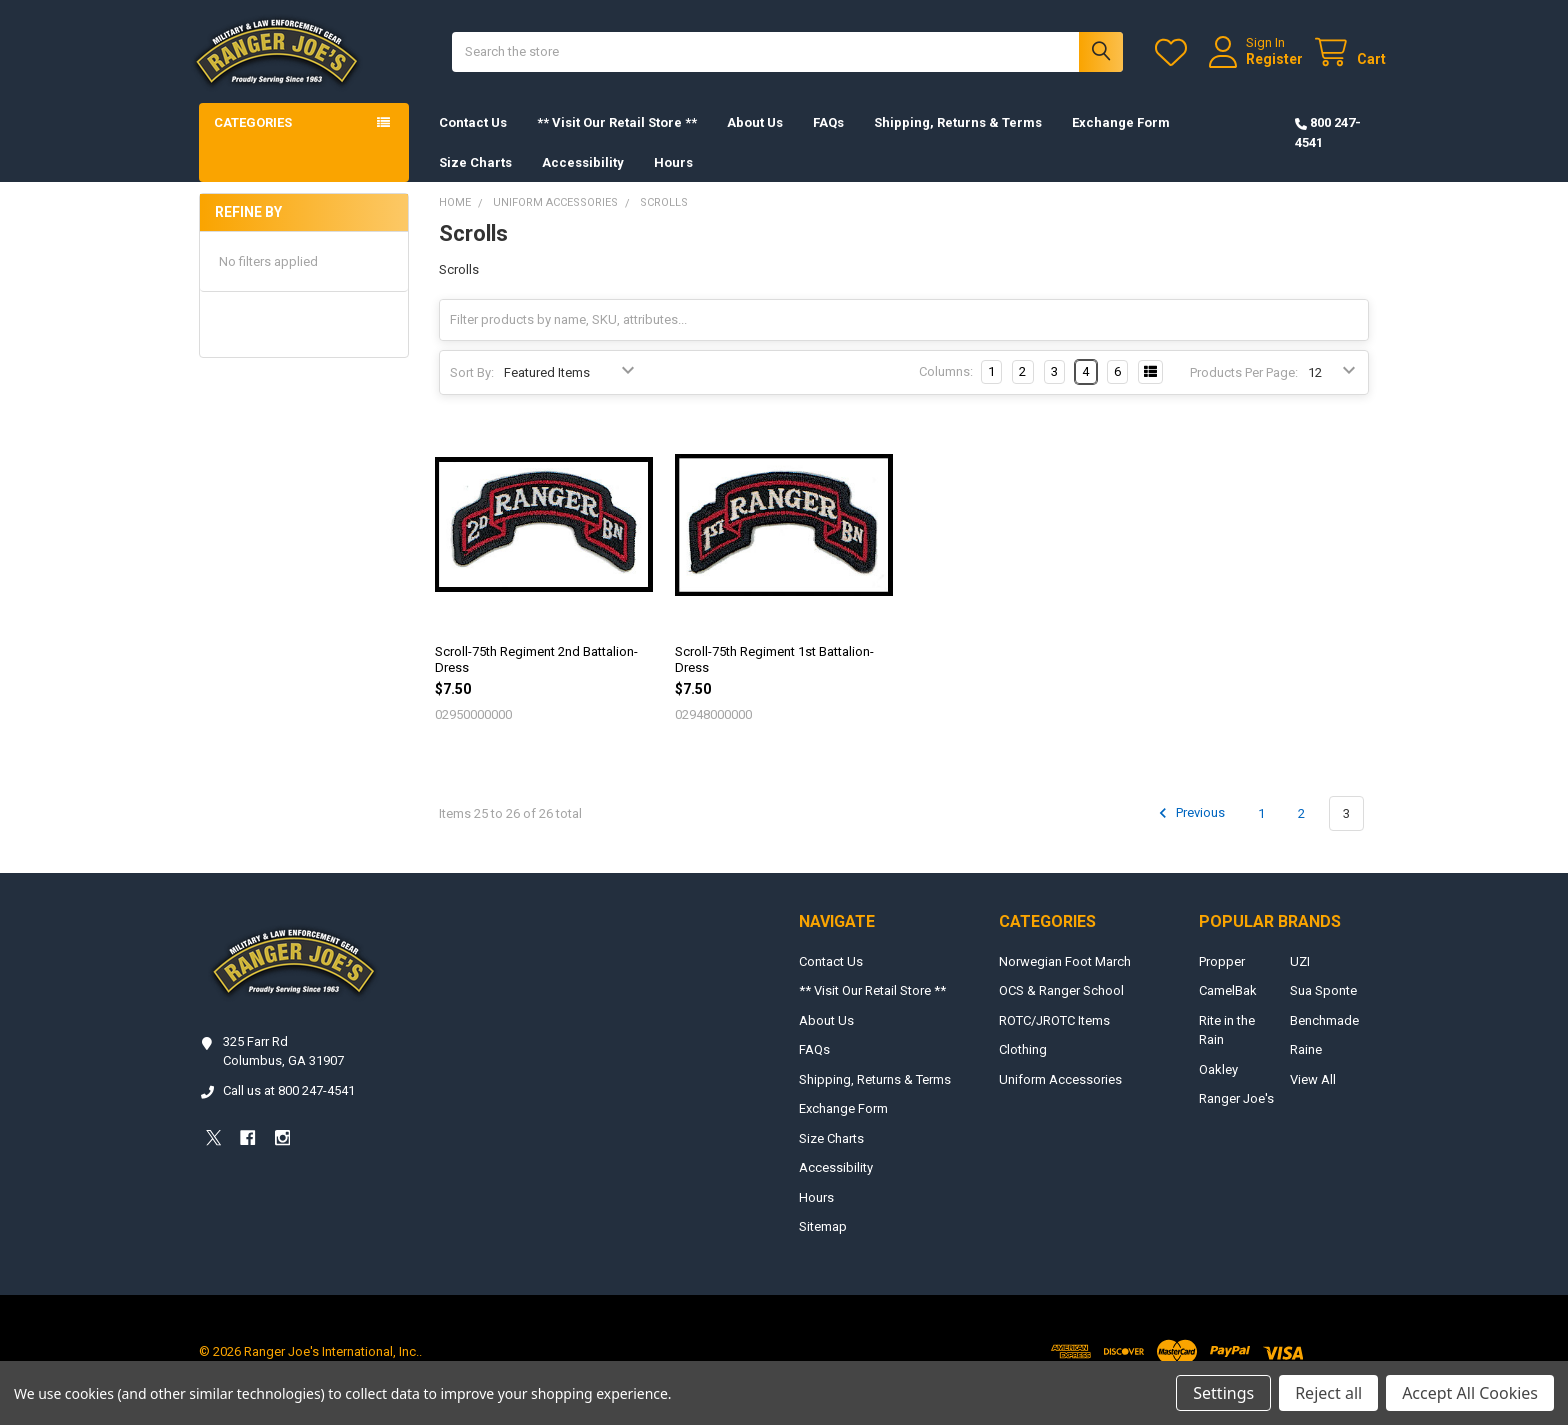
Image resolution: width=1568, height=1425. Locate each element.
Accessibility (583, 178)
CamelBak (1228, 1007)
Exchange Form (1121, 139)
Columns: (946, 388)
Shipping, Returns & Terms (958, 139)
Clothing (1023, 1066)
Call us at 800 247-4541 (289, 1107)
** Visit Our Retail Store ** (617, 139)
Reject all (1328, 1393)
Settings (1223, 1393)
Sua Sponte (1323, 1007)
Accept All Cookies (1470, 1393)
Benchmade (1324, 1037)
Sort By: (472, 389)
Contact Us (473, 139)
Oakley (1218, 1086)
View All (1313, 1096)
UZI (1300, 978)
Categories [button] (253, 139)
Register (1257, 67)
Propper (1222, 978)
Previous (1189, 830)
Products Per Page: (1244, 389)
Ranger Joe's (1236, 1115)
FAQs (828, 139)
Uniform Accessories (1060, 1096)
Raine (1306, 1066)
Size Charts (475, 178)
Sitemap (823, 1243)
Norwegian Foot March (1065, 978)
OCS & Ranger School (1061, 1007)
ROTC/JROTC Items (1054, 1037)
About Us (755, 139)
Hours (673, 178)
